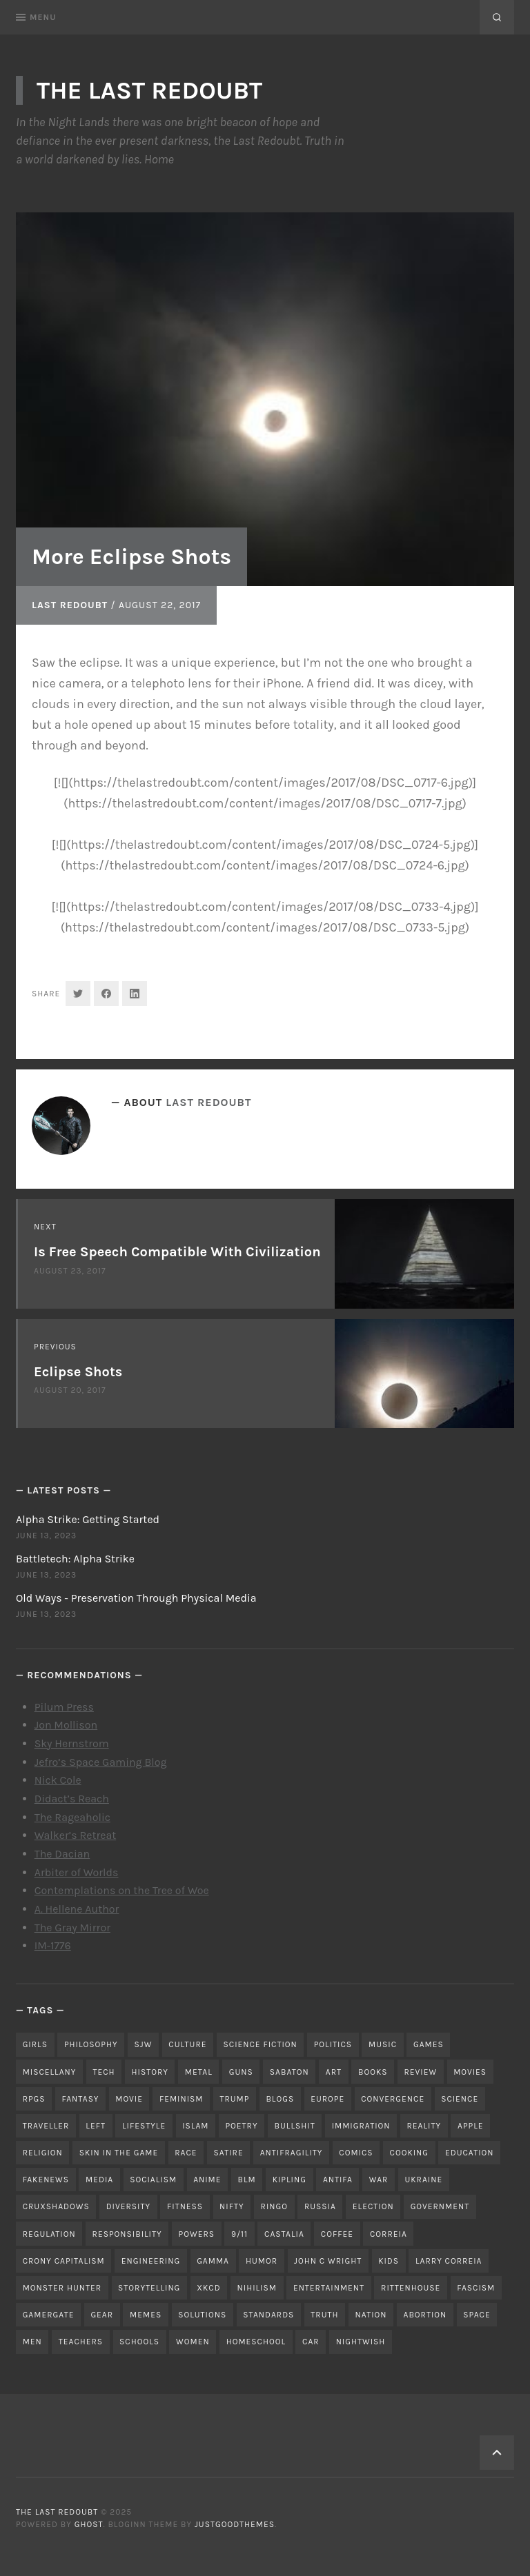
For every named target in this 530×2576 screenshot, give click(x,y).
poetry (241, 2126)
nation (371, 2315)
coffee (337, 2234)
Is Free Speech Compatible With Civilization (177, 1252)
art (334, 2072)
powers (197, 2234)
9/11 (239, 2234)
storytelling (149, 2288)
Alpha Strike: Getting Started (87, 1519)
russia (320, 2206)
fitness (185, 2206)
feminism (181, 2099)
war (379, 2179)
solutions (202, 2315)
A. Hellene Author (77, 1908)
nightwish (361, 2341)
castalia (284, 2234)
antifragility (291, 2152)
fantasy (80, 2099)
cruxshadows (56, 2206)
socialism (153, 2179)
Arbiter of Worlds (77, 1872)
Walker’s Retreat (76, 1835)
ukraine (423, 2179)
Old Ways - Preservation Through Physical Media (136, 1597)
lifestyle (144, 2126)
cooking (409, 2152)
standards (268, 2315)
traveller (46, 2126)
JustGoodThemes (235, 2524)
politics (333, 2044)
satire (229, 2152)
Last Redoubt (70, 605)
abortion (425, 2315)
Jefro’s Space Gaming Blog (101, 1762)
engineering (150, 2261)
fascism (476, 2288)
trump (234, 2099)
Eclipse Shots (78, 1372)
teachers (81, 2341)
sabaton (289, 2072)
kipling (289, 2179)
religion (43, 2152)
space (476, 2315)
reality (424, 2126)
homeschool (256, 2341)
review (420, 2072)
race (186, 2152)
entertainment (328, 2288)
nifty (231, 2206)
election (373, 2206)
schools (139, 2341)
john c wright (328, 2261)
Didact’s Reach (72, 1798)
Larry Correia (448, 2261)
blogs (280, 2099)
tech (103, 2072)
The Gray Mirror (72, 1927)
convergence (392, 2099)
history (150, 2072)
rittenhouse (410, 2288)
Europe (327, 2099)
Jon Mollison (66, 1724)
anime (207, 2179)
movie (129, 2099)
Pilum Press (64, 1706)
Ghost (89, 2524)
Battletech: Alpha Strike (75, 1558)
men (32, 2341)
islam (195, 2126)
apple (471, 2126)
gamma (213, 2261)
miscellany (50, 2072)
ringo (274, 2206)
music (383, 2044)
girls (35, 2044)
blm (247, 2179)
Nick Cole (58, 1780)
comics (356, 2152)
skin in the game (119, 2152)
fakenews (46, 2179)
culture (187, 2044)
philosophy (91, 2044)
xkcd (208, 2288)
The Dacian (62, 1853)
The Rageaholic (72, 1817)
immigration (361, 2126)
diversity (128, 2206)
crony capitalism (64, 2261)
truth (324, 2315)
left (96, 2126)
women (193, 2341)
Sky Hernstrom (72, 1743)
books (373, 2072)
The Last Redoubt (149, 90)
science (459, 2099)
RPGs (34, 2099)
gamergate (49, 2315)
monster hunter (62, 2288)
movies (470, 2072)
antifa (338, 2179)
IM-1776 (53, 1945)
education (469, 2152)
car (311, 2341)
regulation (49, 2234)
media (99, 2179)
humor (261, 2261)
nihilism (257, 2288)
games (428, 2044)
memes (145, 2315)
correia (388, 2234)
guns (241, 2072)
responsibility (127, 2234)
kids (388, 2261)
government (440, 2206)
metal (199, 2072)
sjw (144, 2044)
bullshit (295, 2126)
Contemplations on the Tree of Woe (122, 1890)
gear (101, 2315)
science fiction (260, 2044)
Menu (36, 17)
